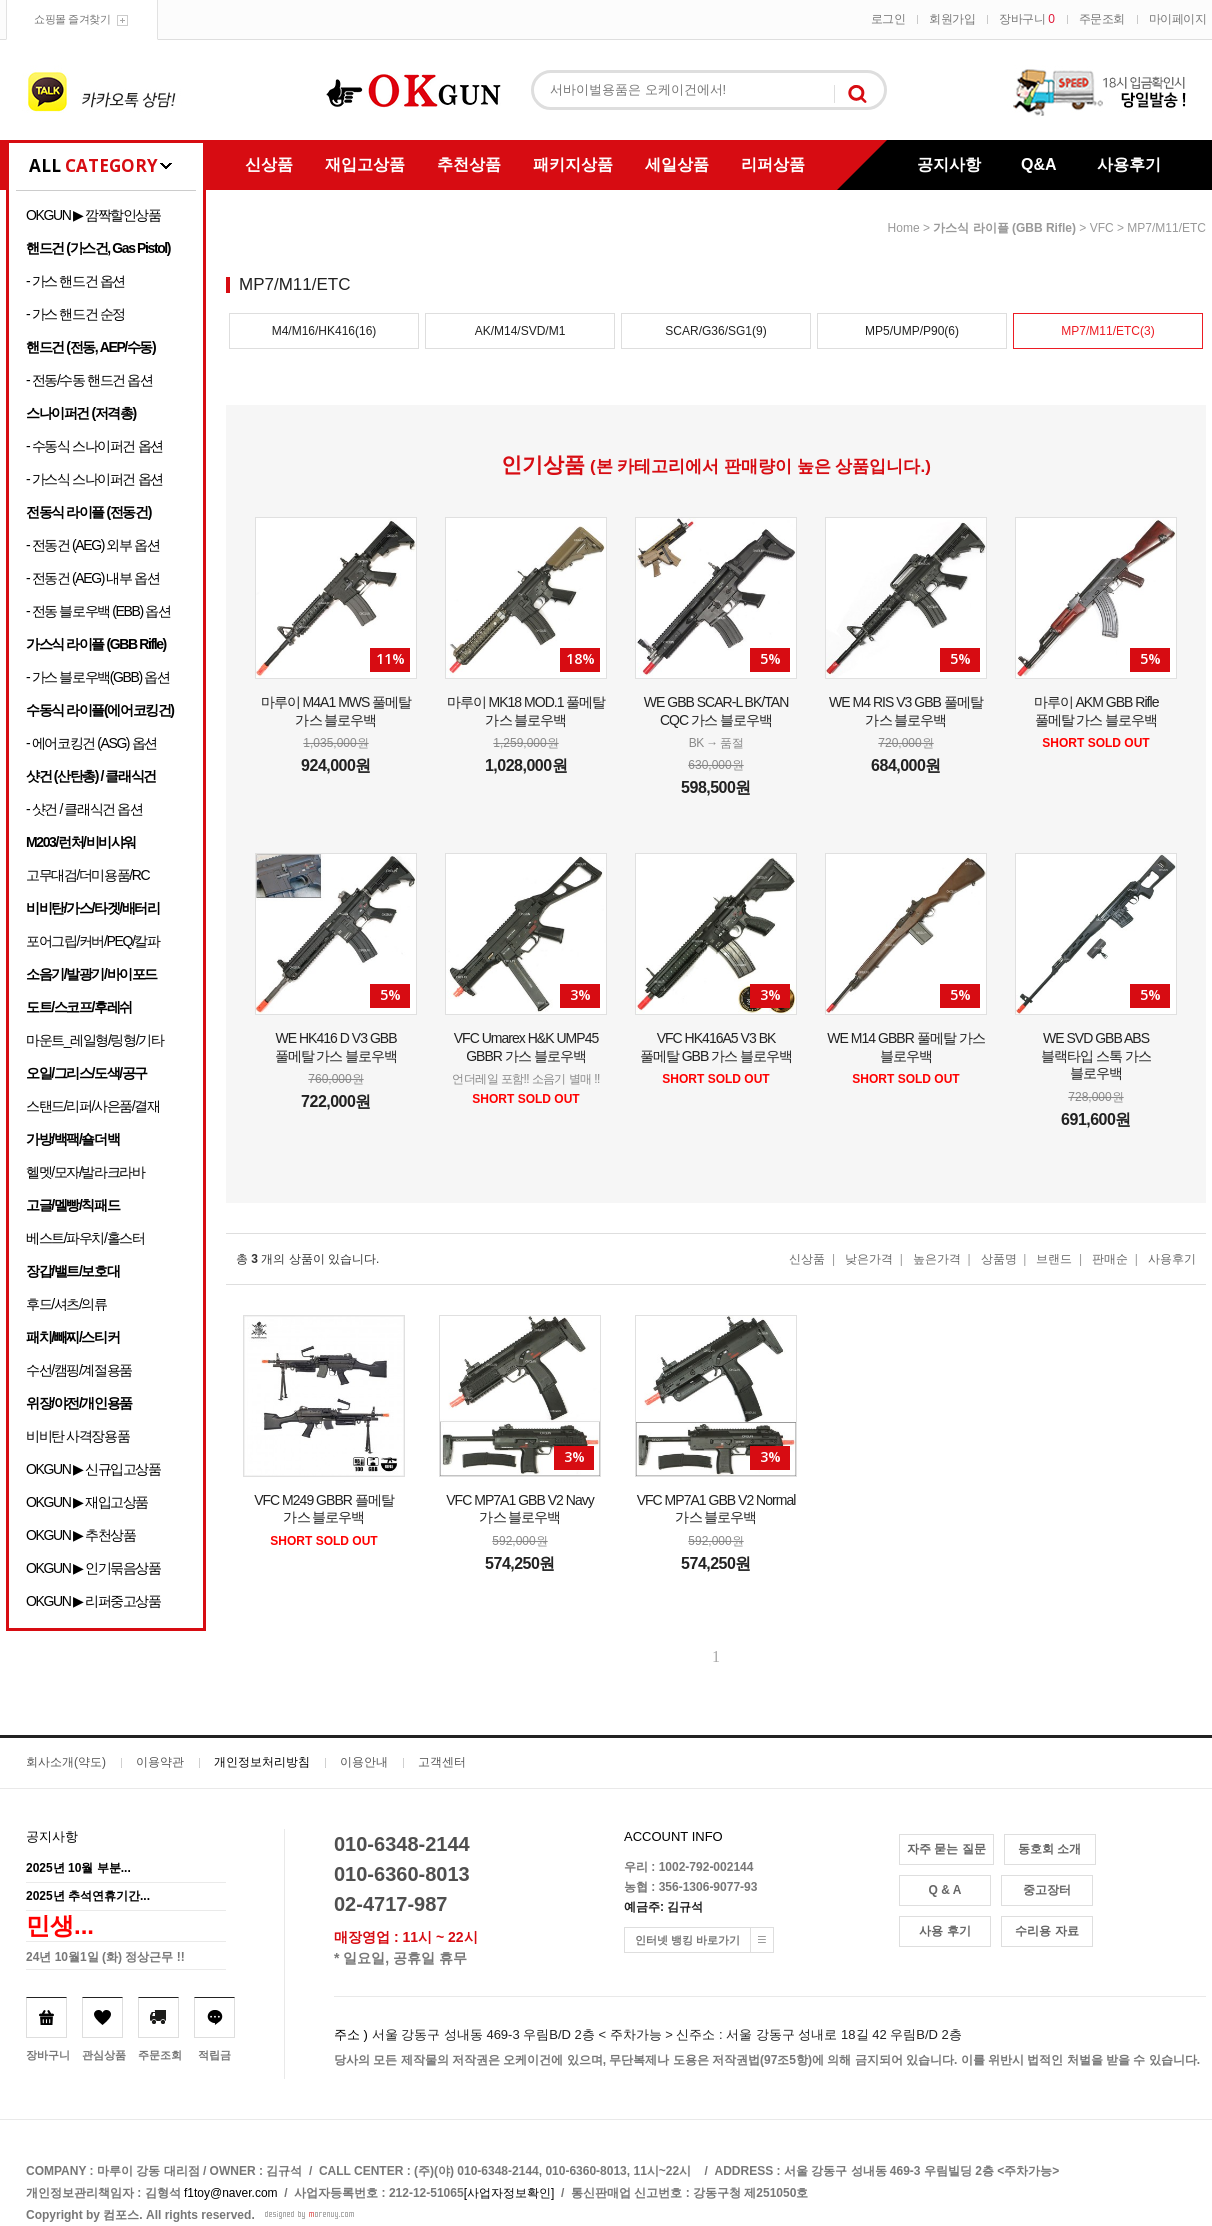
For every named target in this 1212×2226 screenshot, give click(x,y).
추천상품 (469, 164)
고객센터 (442, 1762)
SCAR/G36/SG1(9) (715, 331)
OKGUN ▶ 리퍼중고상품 (93, 1601)
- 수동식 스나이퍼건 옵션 (94, 446)
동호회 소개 (1049, 1849)
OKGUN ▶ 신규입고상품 (93, 1469)
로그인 (888, 19)
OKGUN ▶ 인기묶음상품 (93, 1568)
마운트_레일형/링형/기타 (94, 1040)
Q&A (1039, 164)
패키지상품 (573, 164)
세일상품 (677, 164)
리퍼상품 (773, 164)
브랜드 (1054, 1259)
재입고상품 (365, 164)
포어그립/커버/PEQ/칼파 (93, 941)
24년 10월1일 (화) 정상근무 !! (105, 1957)
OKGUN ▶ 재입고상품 (87, 1502)
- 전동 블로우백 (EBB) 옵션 (98, 611)
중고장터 (1047, 1890)
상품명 (999, 1259)
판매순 (1110, 1259)
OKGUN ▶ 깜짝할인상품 (93, 215)
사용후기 (1129, 164)
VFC (1102, 228)
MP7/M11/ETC (1166, 228)
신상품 (269, 164)
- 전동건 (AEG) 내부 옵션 (92, 578)
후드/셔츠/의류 (66, 1304)
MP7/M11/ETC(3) (1107, 331)
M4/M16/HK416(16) (324, 331)
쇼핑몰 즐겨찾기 (72, 19)
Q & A (945, 1890)
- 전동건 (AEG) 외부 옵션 (92, 545)
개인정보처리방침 (262, 1762)
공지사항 (949, 164)
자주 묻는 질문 (946, 1849)
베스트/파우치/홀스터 (85, 1238)
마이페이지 (1178, 19)
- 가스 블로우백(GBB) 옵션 (97, 677)
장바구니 (1026, 19)
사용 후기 (944, 1931)
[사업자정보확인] (509, 2193)
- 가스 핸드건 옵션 (75, 281)
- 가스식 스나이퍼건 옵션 (94, 479)
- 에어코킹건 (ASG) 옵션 (91, 743)
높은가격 (937, 1259)
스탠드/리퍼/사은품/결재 (92, 1106)
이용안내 (364, 1762)
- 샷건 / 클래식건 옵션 (84, 809)
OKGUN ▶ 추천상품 (80, 1535)
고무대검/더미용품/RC (87, 875)
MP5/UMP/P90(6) (912, 331)
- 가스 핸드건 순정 (75, 314)
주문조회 (1102, 19)
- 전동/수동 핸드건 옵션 (89, 380)
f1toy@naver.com (231, 2193)
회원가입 (952, 19)
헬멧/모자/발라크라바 (85, 1172)
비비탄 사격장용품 (77, 1436)
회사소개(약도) (66, 1762)
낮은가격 (869, 1259)
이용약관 (160, 1762)
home (904, 228)
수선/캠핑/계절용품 (79, 1370)
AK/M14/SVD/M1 (520, 331)
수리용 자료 (1046, 1931)
